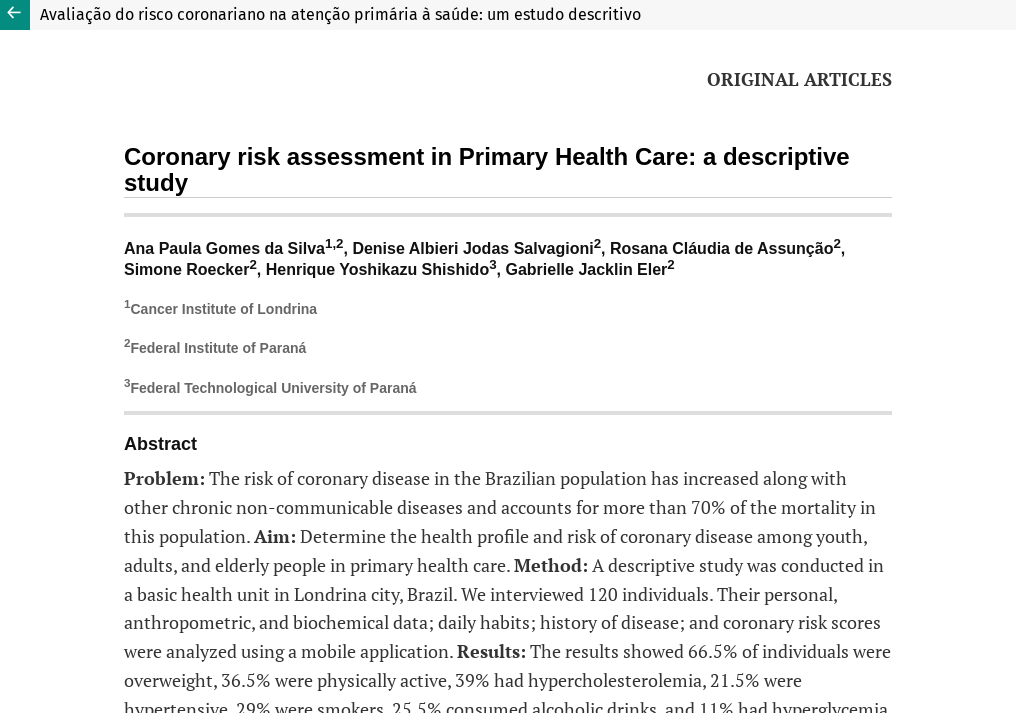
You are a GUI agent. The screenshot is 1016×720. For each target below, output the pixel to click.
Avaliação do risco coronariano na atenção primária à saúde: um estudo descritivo (340, 14)
